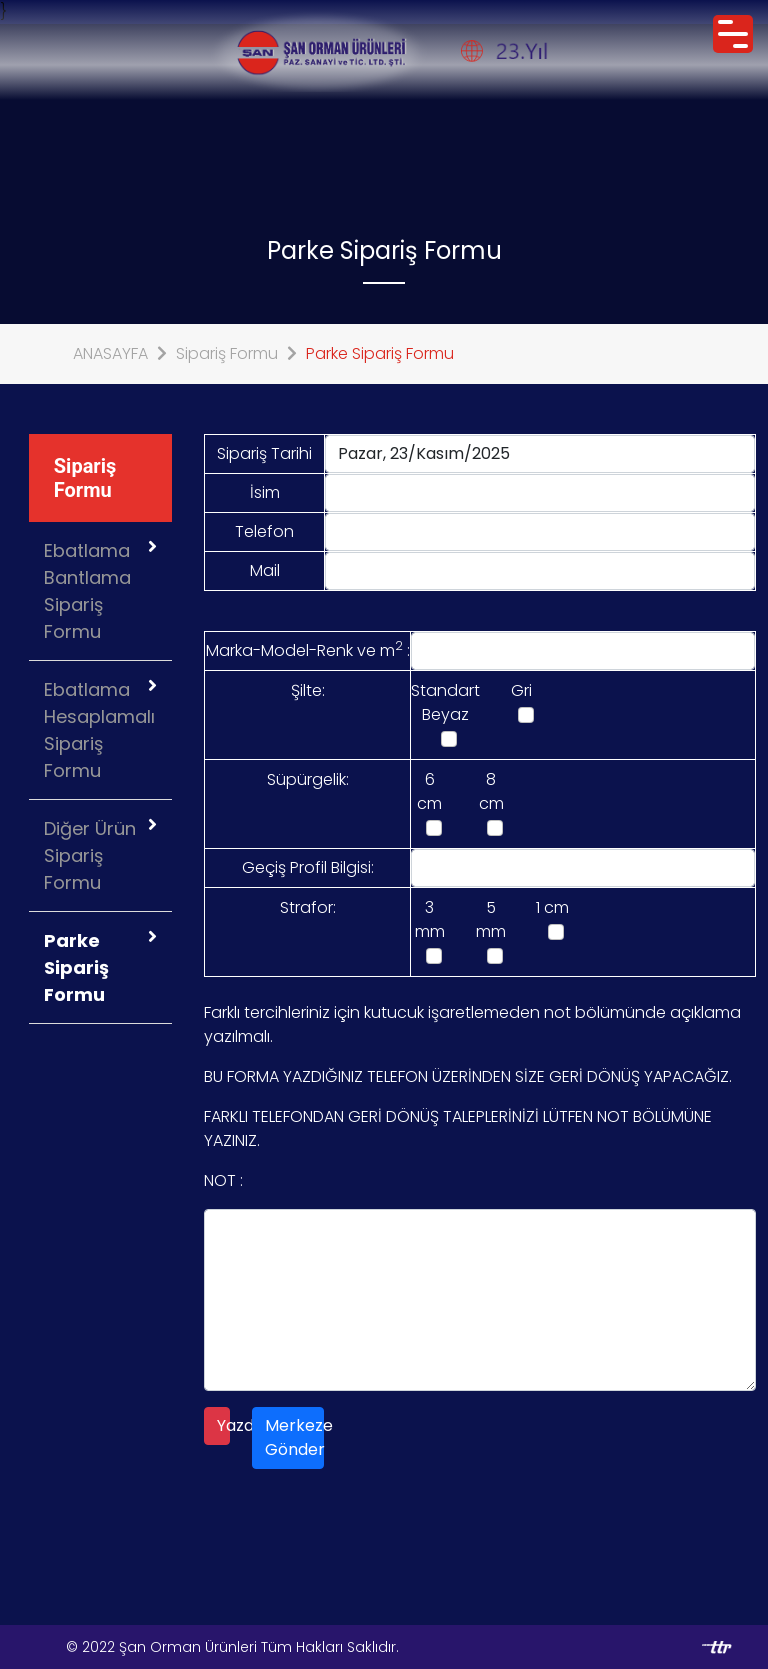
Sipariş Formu (227, 353)
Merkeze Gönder (294, 1437)
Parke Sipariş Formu (380, 353)
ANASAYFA (110, 353)
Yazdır (223, 1425)
